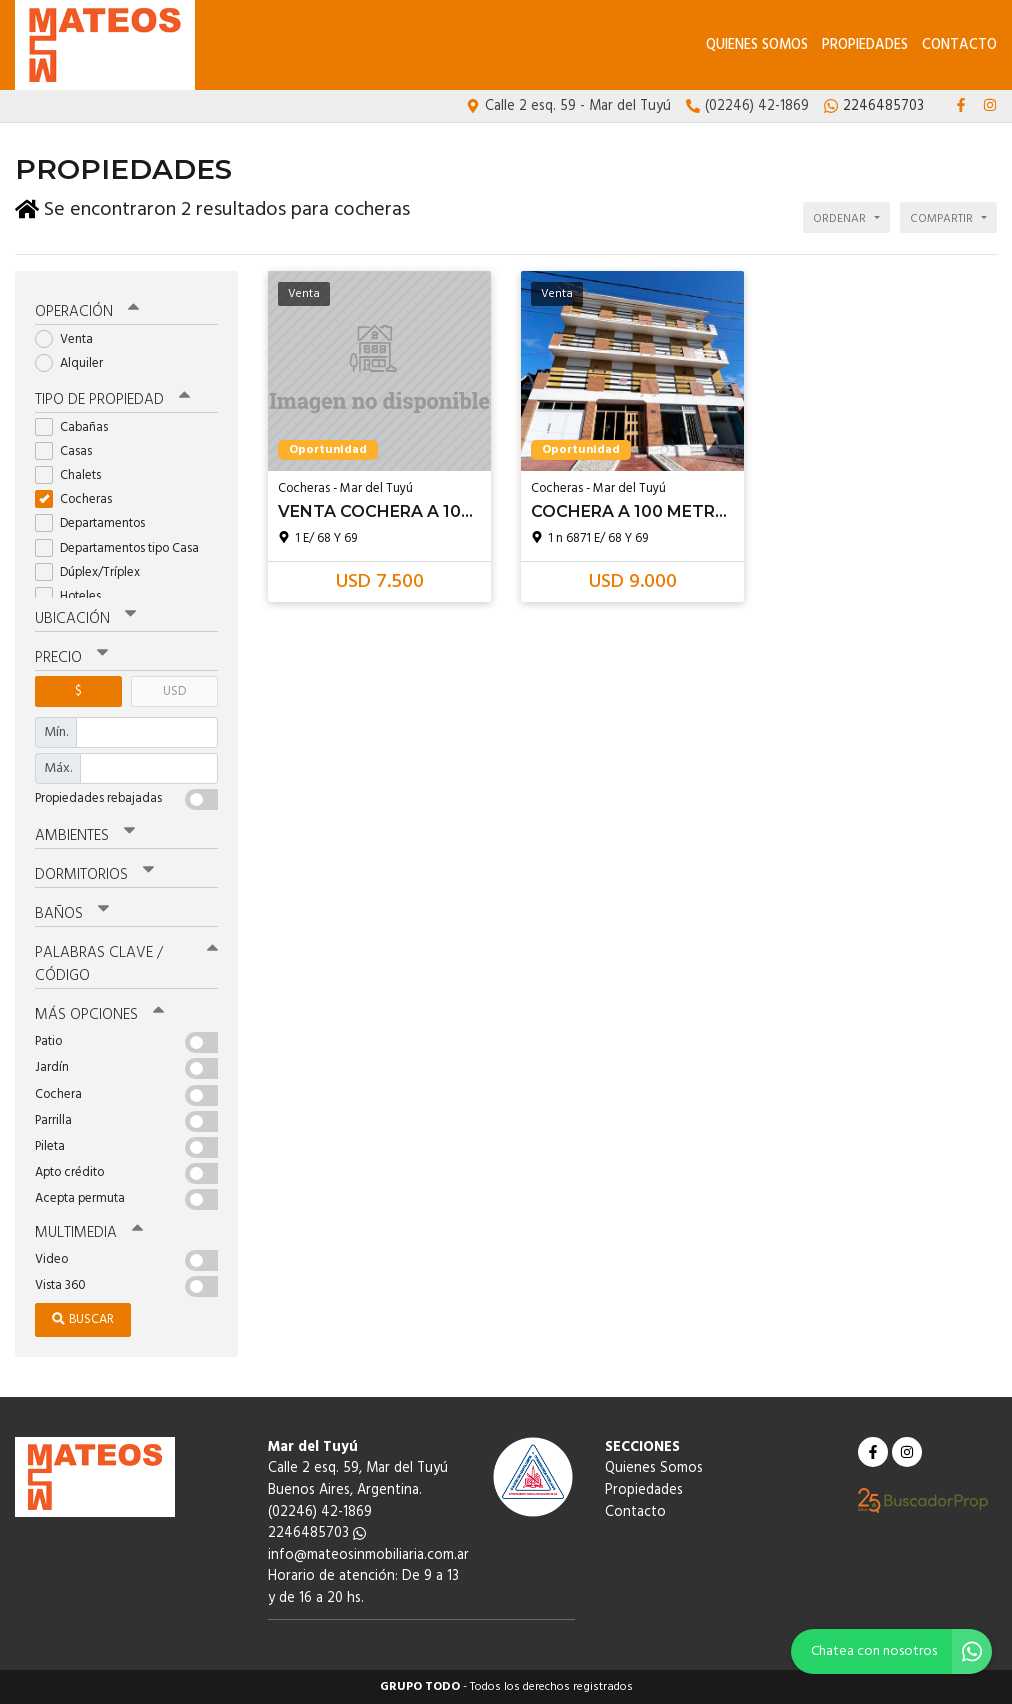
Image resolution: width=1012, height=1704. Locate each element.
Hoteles (74, 596)
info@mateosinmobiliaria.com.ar (368, 1555)
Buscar (83, 1319)
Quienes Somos (757, 45)
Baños (72, 914)
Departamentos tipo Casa (123, 548)
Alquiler (75, 363)
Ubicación (85, 619)
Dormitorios (94, 875)
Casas (70, 451)
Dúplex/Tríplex (94, 572)
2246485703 (317, 1533)
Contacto (959, 45)
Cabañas (78, 427)
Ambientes (85, 836)
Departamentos (96, 523)
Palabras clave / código (126, 964)
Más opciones (99, 1015)
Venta (70, 339)
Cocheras (80, 499)
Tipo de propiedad (112, 400)
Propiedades (865, 45)
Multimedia (89, 1233)
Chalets (74, 475)
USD (174, 691)
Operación (87, 312)
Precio (71, 658)
